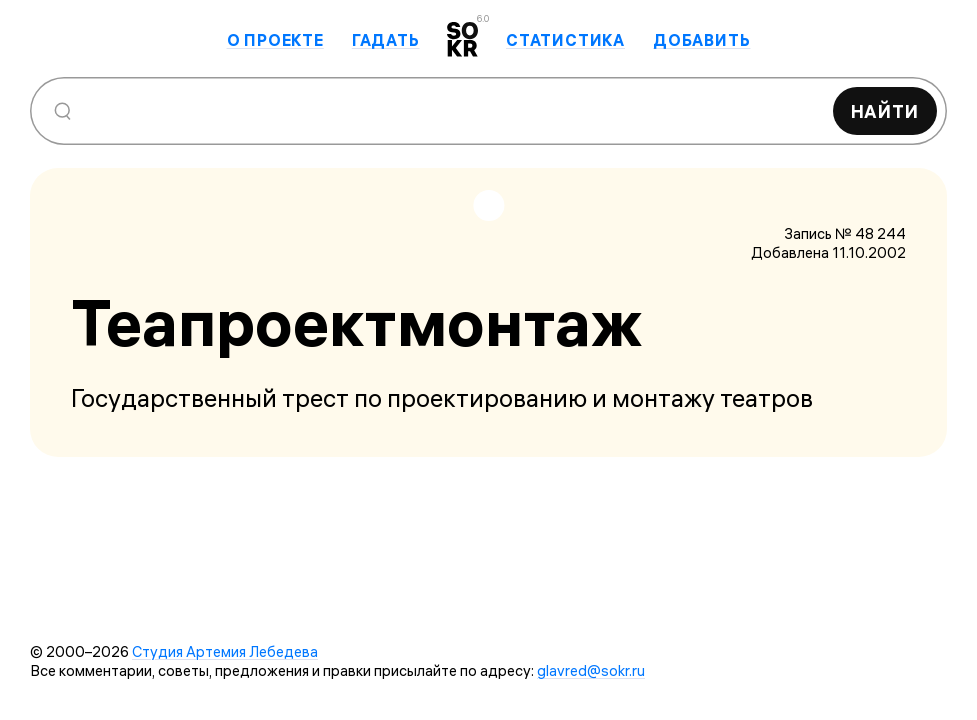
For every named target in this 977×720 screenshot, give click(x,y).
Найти (885, 111)
